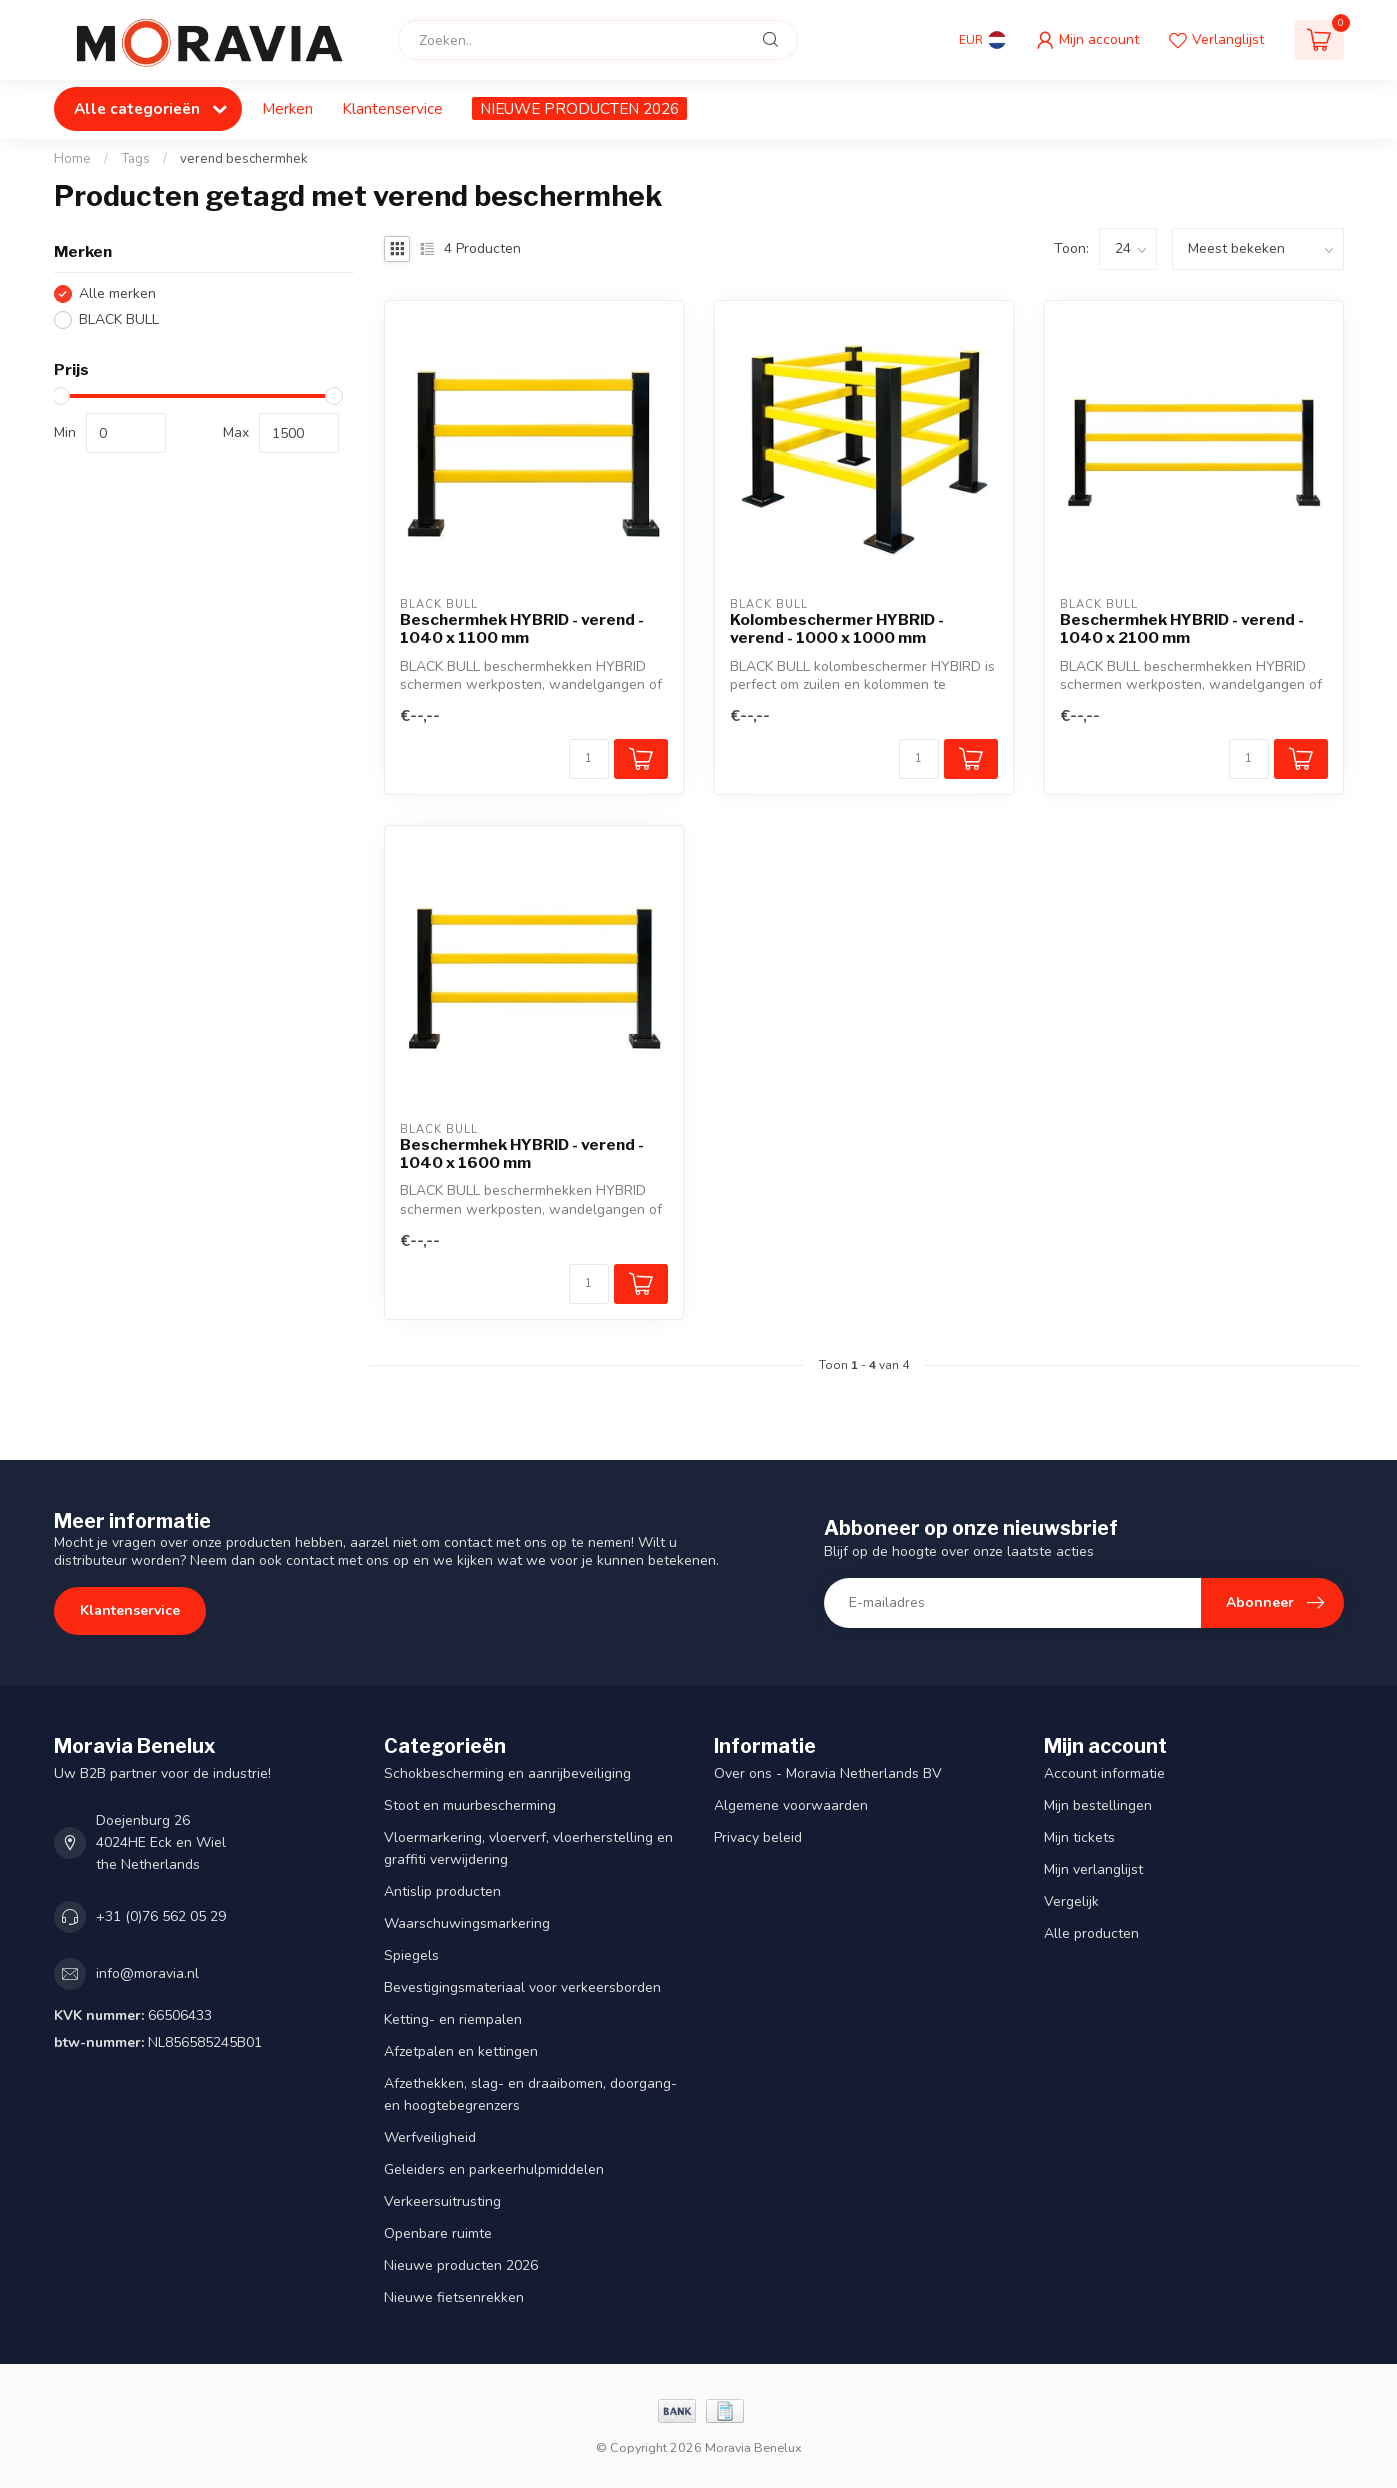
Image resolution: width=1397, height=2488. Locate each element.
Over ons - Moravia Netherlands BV (828, 1773)
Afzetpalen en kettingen (461, 2051)
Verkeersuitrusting (442, 2201)
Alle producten (1091, 1933)
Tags (135, 159)
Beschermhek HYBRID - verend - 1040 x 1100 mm (522, 629)
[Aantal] (589, 759)
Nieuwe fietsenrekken (454, 2297)
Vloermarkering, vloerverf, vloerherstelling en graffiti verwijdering (528, 1848)
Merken (287, 108)
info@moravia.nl (147, 1973)
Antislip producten (442, 1891)
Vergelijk (1071, 1901)
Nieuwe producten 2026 (461, 2265)
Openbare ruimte (438, 2233)
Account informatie (1104, 1773)
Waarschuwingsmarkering (467, 1923)
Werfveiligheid (430, 2137)
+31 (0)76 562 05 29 (161, 1916)
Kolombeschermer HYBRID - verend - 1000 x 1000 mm (837, 629)
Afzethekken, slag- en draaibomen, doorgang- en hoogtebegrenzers (530, 2094)
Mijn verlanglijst (1093, 1869)
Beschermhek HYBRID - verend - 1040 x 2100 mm (1182, 629)
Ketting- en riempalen (453, 2019)
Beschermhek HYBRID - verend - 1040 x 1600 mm (522, 1154)
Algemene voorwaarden (791, 1805)
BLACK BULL (119, 319)
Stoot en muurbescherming (470, 1805)
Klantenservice (392, 108)
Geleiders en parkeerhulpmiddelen (494, 2169)
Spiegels (411, 1955)
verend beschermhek (244, 159)
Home (72, 159)
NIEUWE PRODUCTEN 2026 (579, 108)
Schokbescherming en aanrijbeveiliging (507, 1773)
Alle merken (117, 293)
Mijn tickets (1079, 1837)
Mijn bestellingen (1098, 1805)
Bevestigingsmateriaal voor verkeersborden (522, 1987)
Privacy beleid (758, 1837)
